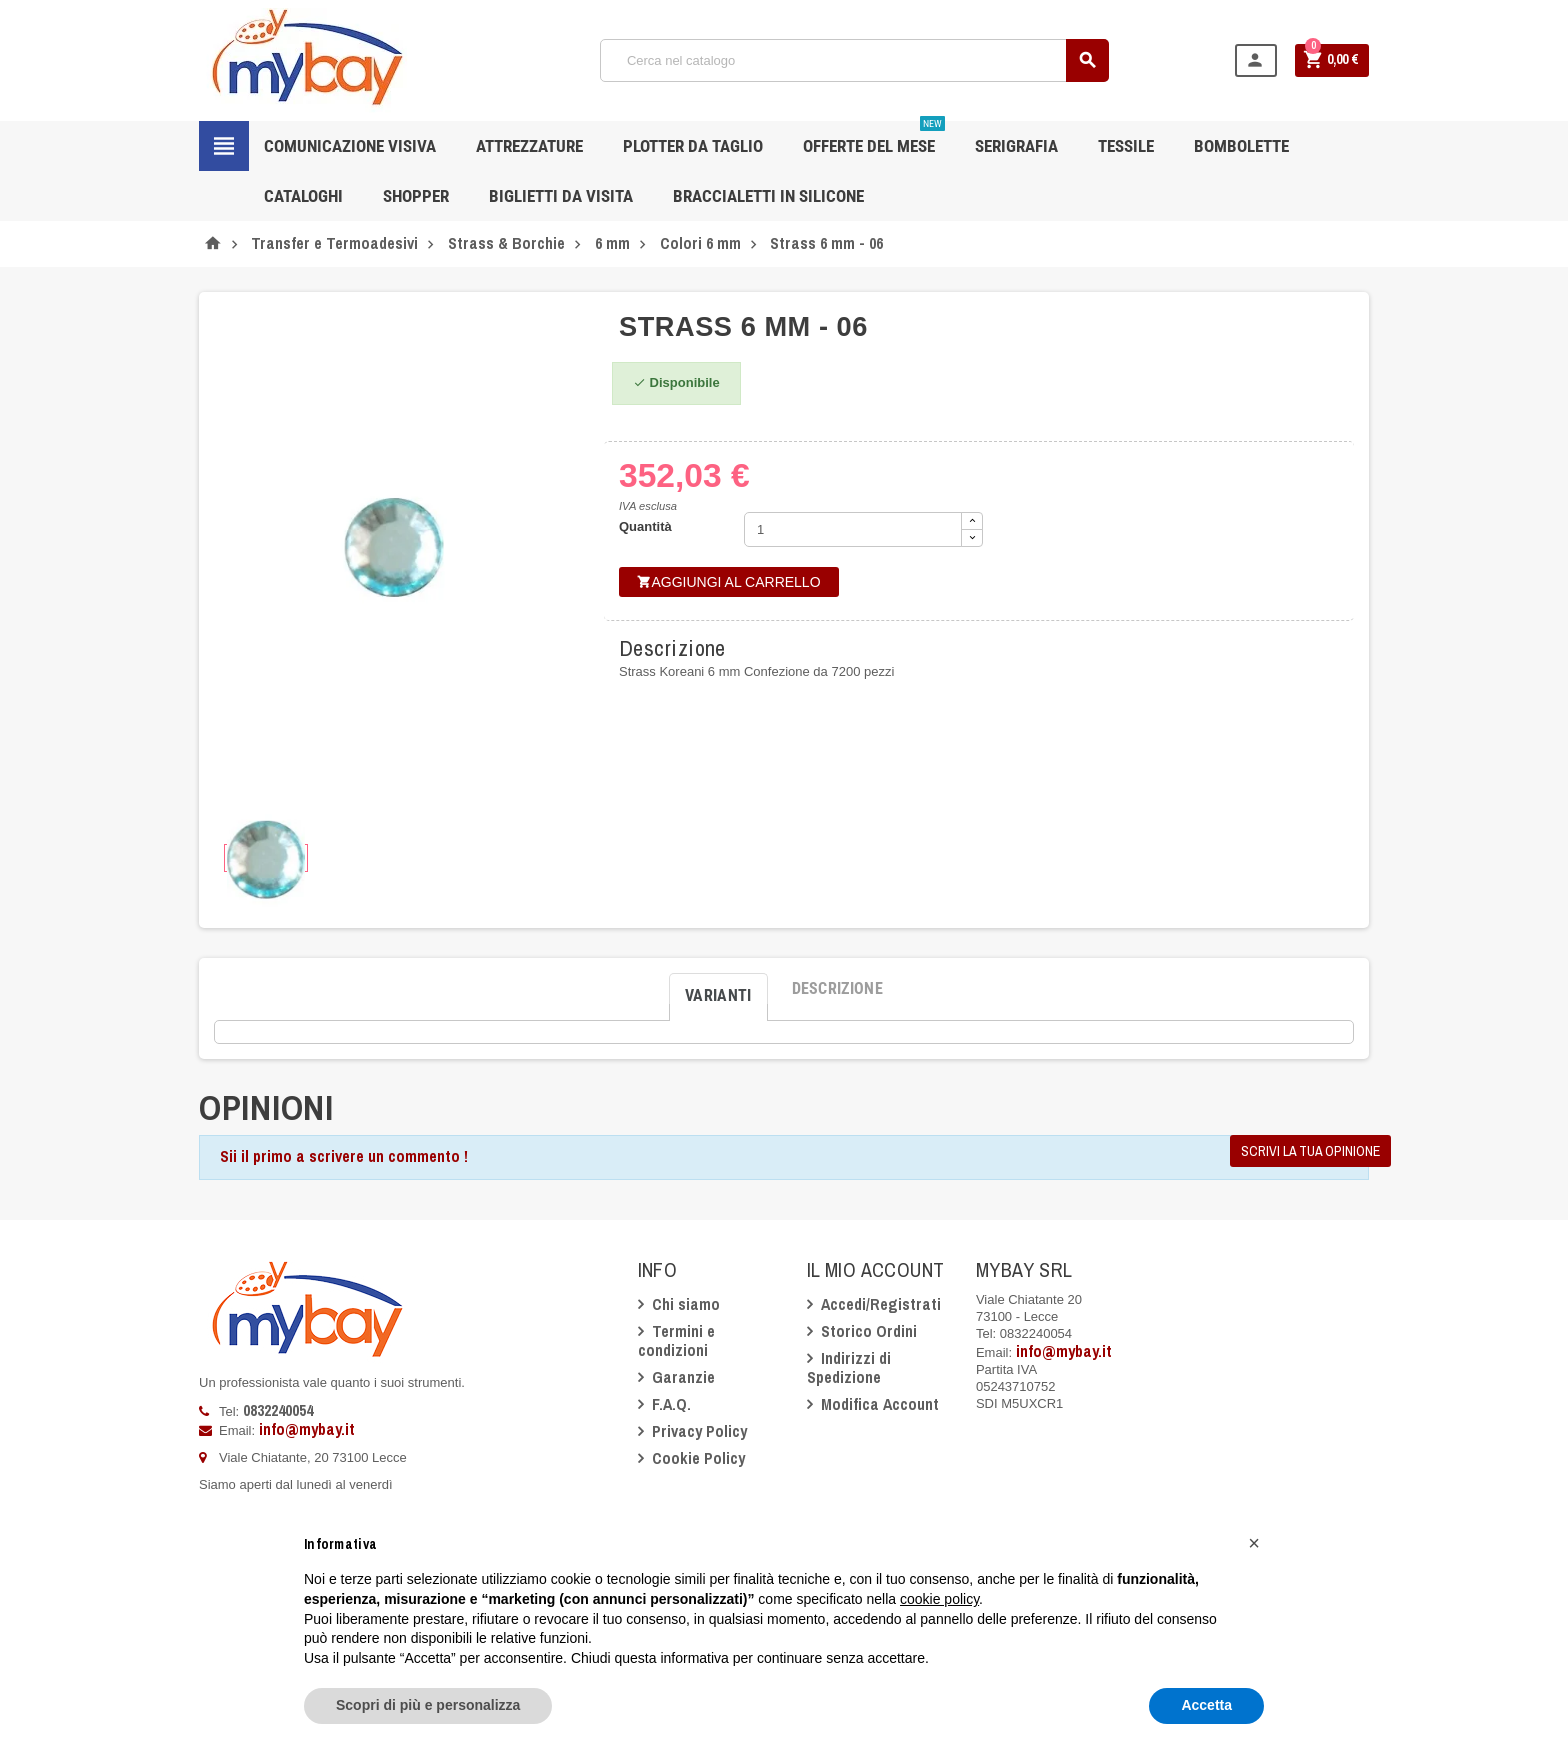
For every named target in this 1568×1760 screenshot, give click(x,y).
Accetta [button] (1206, 1705)
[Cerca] (854, 60)
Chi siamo (686, 1304)
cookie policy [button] (939, 1599)
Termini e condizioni (676, 1340)
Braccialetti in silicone (768, 196)
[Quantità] (853, 529)
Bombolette (1241, 146)
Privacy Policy (699, 1431)
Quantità (645, 526)
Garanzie (683, 1377)
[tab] (718, 989)
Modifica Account (880, 1404)
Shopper (416, 196)
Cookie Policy (698, 1458)
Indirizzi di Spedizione (849, 1367)
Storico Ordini (869, 1331)
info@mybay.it (307, 1429)
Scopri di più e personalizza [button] (428, 1705)
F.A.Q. (671, 1404)
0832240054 (278, 1410)
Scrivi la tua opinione (1310, 1151)
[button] (1254, 1543)
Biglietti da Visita (561, 196)
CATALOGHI (303, 196)
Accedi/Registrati (881, 1304)
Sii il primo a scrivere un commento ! (344, 1156)
